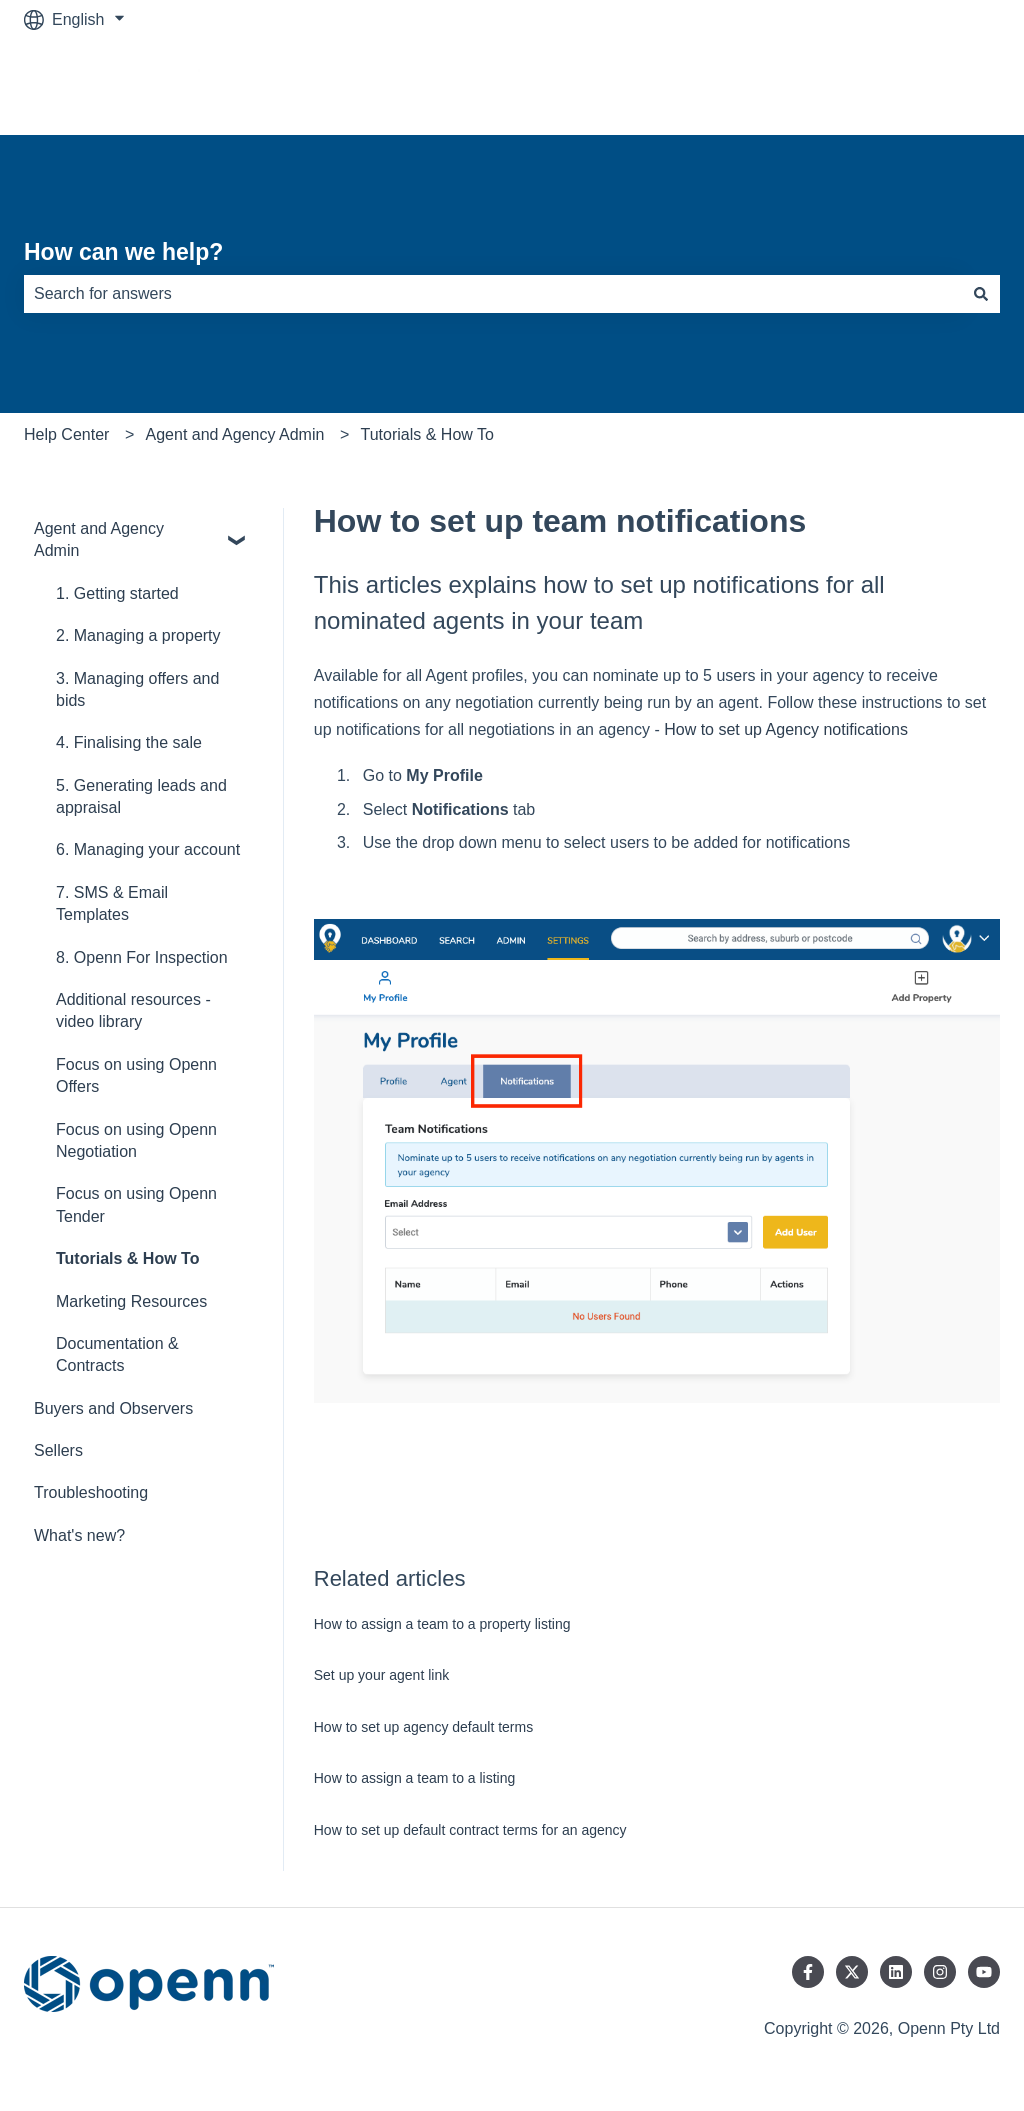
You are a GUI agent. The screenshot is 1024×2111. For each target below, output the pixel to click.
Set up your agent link (381, 1675)
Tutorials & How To (427, 434)
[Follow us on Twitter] (852, 1972)
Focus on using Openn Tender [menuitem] (136, 1204)
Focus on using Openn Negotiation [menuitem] (136, 1140)
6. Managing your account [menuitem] (148, 849)
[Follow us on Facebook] (808, 1972)
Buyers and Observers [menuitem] (113, 1408)
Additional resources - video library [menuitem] (133, 1010)
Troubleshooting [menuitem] (91, 1492)
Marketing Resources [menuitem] (131, 1301)
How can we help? (123, 252)
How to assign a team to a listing (415, 1778)
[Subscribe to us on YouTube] (984, 1972)
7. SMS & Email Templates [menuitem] (112, 903)
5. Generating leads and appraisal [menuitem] (141, 796)
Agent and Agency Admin (235, 434)
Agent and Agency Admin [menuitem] (99, 539)
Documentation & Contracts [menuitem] (117, 1354)
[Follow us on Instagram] (940, 1972)
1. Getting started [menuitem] (117, 593)
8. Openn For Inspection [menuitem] (142, 957)
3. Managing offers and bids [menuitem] (137, 689)
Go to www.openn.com (899, 86)
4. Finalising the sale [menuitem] (129, 742)
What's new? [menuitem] (79, 1535)
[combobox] (493, 294)
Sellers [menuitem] (58, 1450)
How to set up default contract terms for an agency (470, 1830)
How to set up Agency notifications (786, 729)
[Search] (981, 294)
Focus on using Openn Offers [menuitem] (136, 1075)
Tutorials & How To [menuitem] (127, 1258)
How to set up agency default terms (423, 1727)
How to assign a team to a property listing (442, 1624)
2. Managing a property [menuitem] (138, 635)
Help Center (66, 434)
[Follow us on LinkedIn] (896, 1972)
